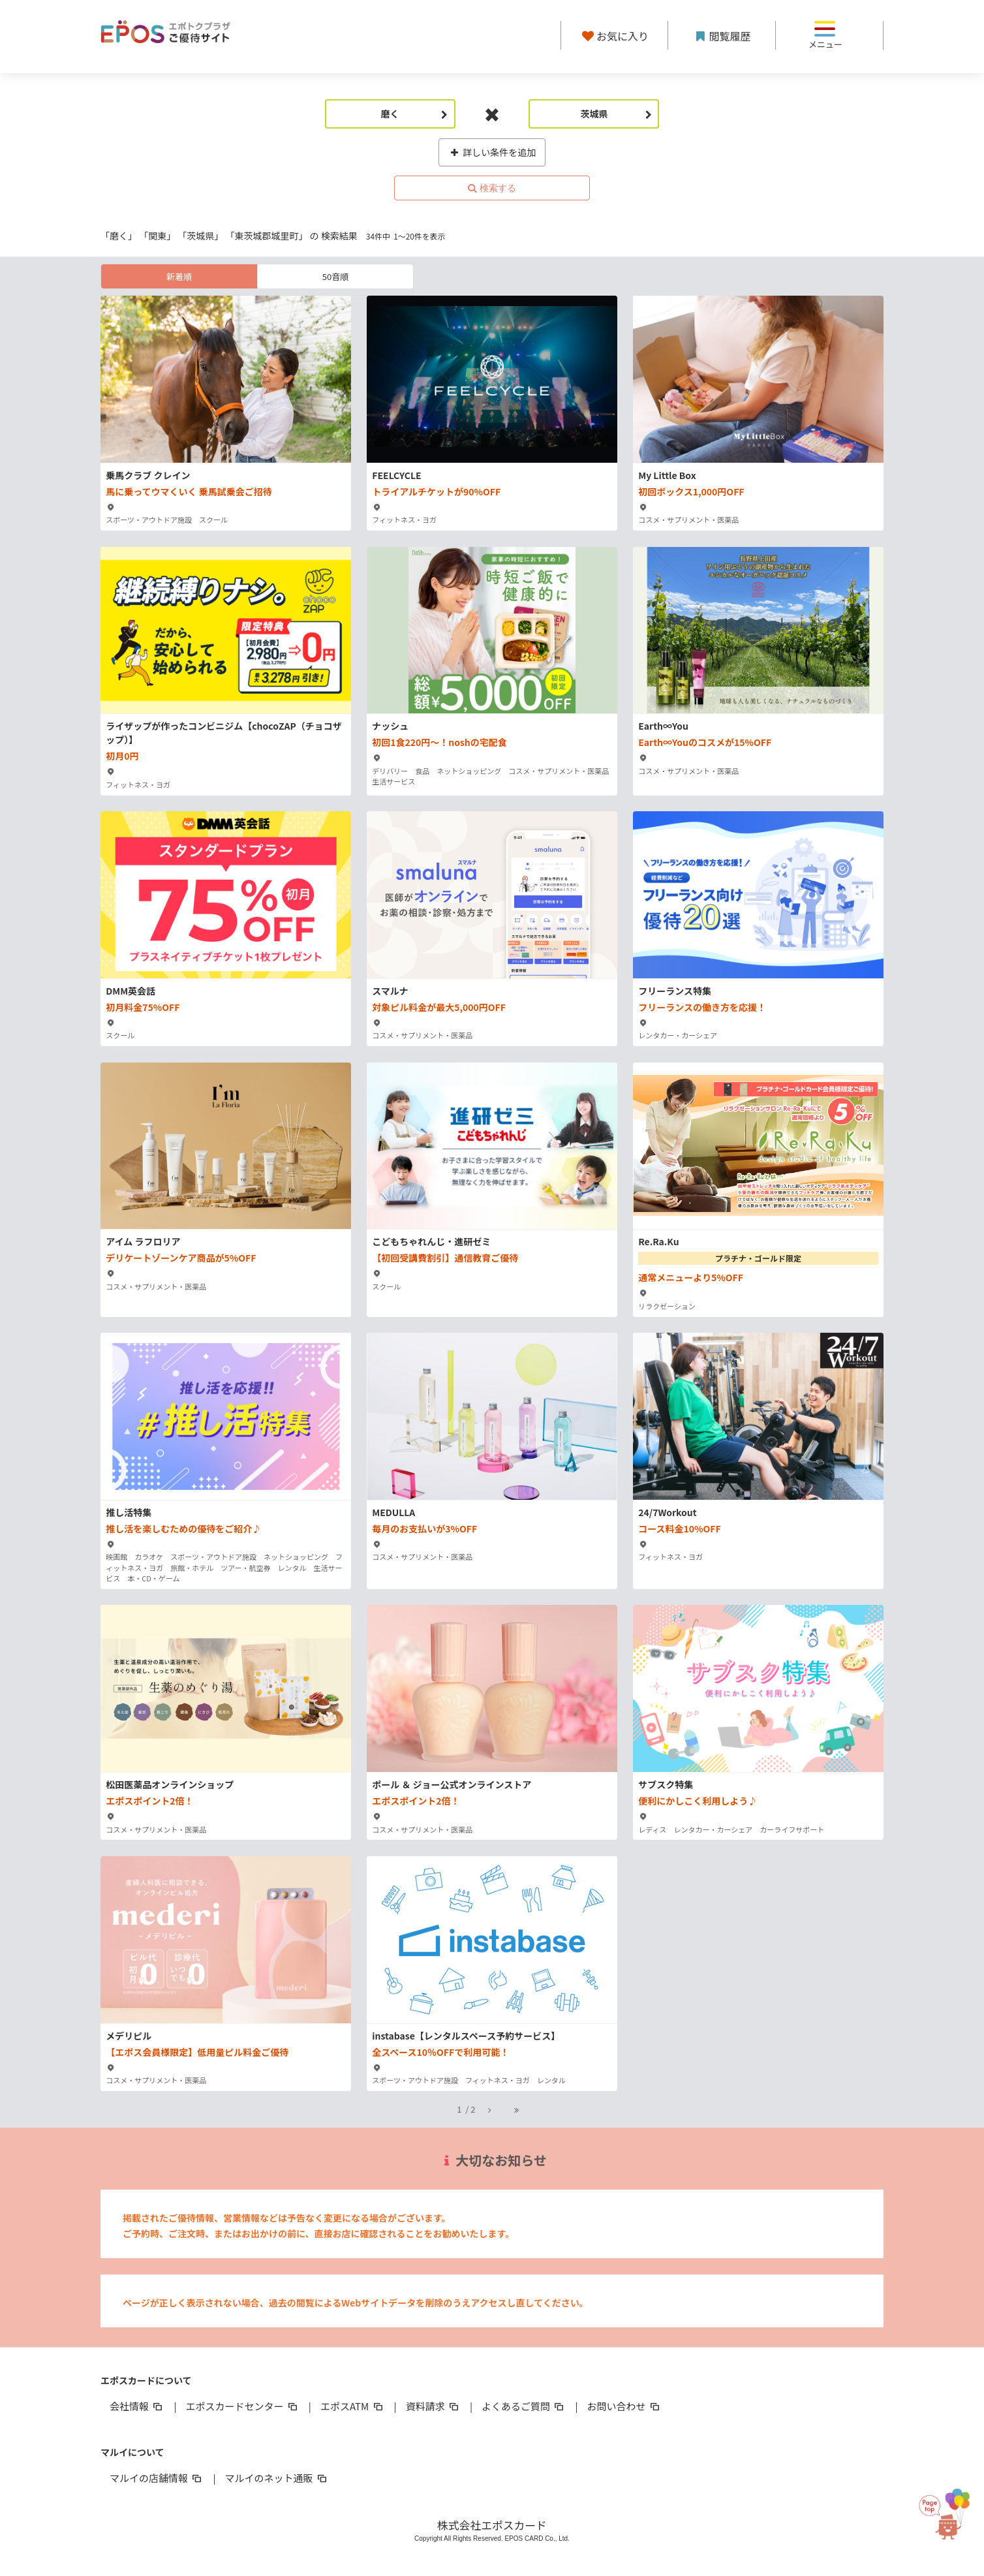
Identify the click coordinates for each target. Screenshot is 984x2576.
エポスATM (352, 2406)
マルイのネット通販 (276, 2478)
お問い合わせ (624, 2406)
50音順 (335, 276)
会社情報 (137, 2406)
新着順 (179, 276)
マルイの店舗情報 (157, 2478)
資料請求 (433, 2406)
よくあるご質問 (524, 2406)
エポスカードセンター (242, 2406)
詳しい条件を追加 (492, 152)
